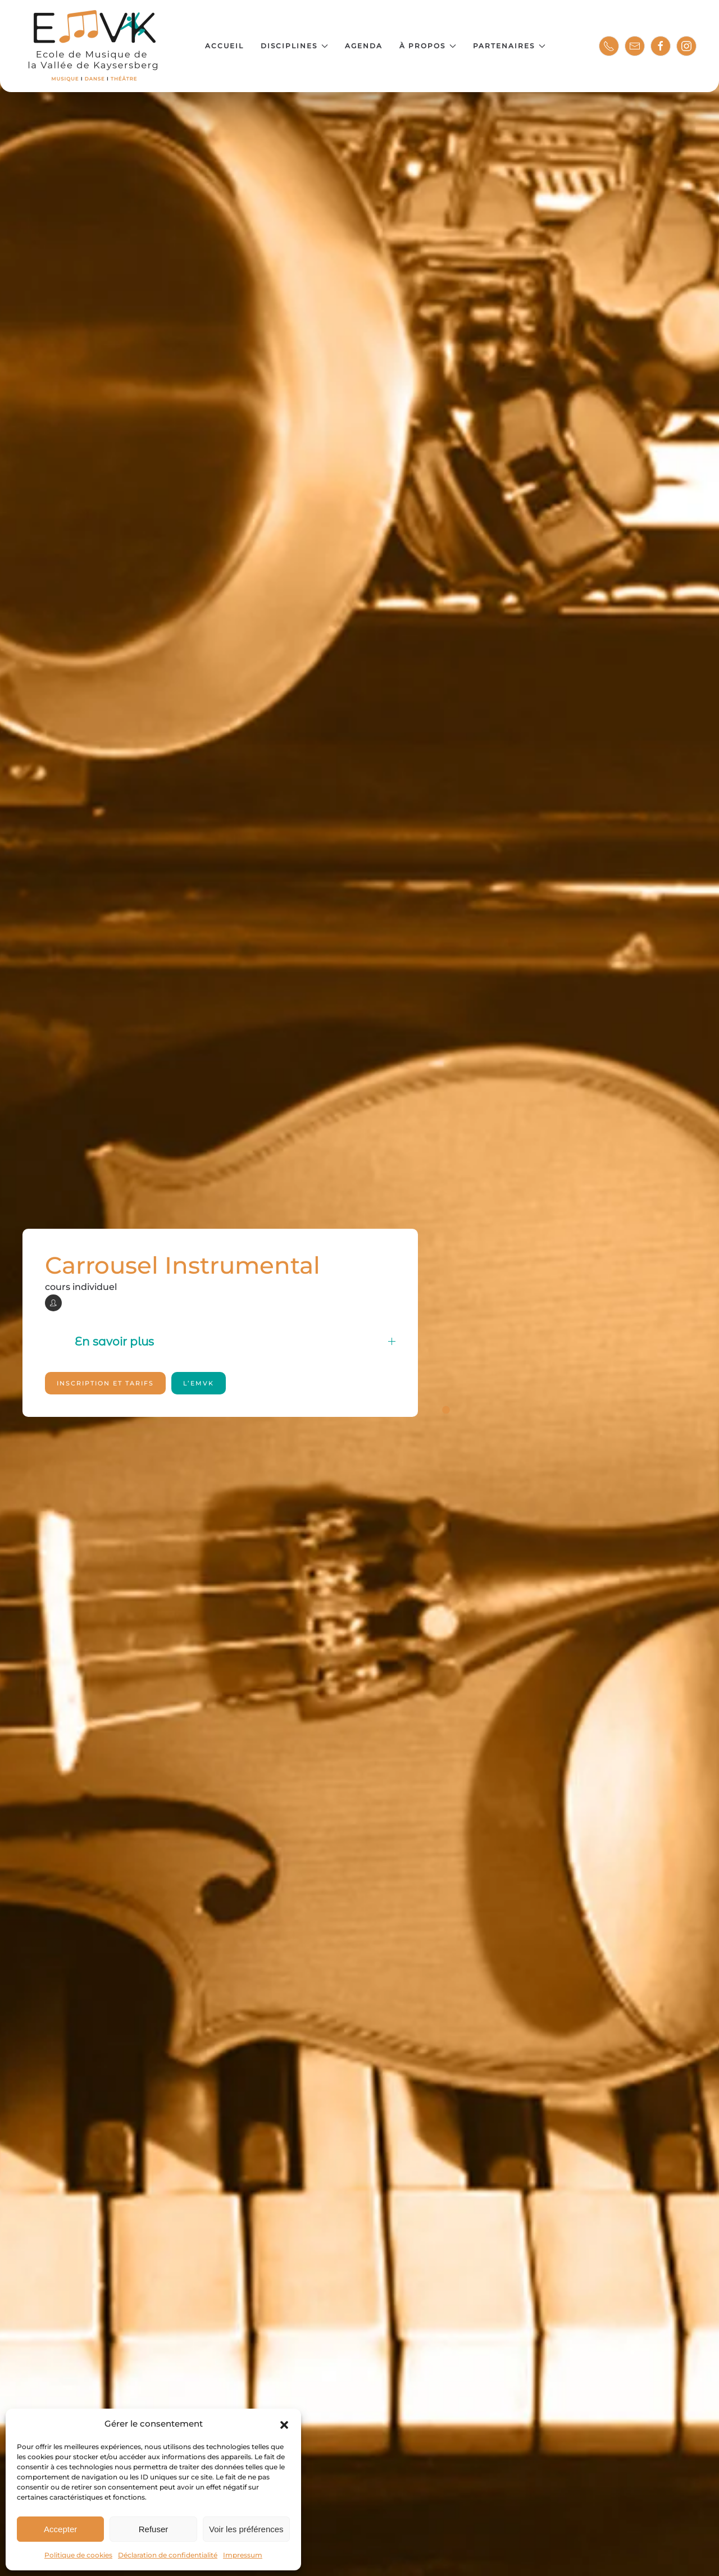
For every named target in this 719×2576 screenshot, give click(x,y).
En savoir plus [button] (235, 1341)
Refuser (154, 2529)
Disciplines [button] (294, 46)
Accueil (224, 46)
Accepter (60, 2529)
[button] (284, 2423)
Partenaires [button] (509, 46)
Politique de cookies (78, 2555)
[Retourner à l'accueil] (94, 46)
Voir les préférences (246, 2529)
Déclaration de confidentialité (167, 2555)
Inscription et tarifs (105, 1383)
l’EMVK (198, 1383)
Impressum (242, 2555)
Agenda (364, 46)
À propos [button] (427, 46)
